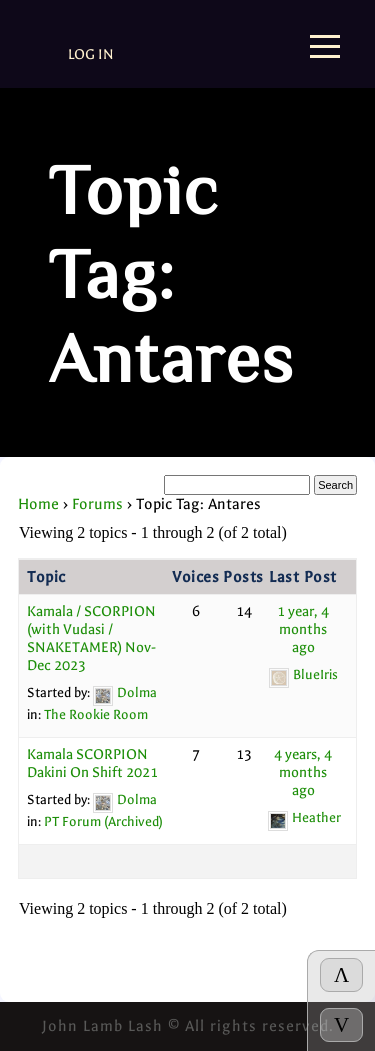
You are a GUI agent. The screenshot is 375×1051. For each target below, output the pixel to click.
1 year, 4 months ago (303, 629)
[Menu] (325, 48)
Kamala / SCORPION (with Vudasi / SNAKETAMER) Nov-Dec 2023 (91, 638)
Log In (91, 54)
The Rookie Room (96, 714)
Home (38, 504)
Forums (97, 504)
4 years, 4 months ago (303, 772)
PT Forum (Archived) (103, 821)
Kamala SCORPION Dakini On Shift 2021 (92, 763)
